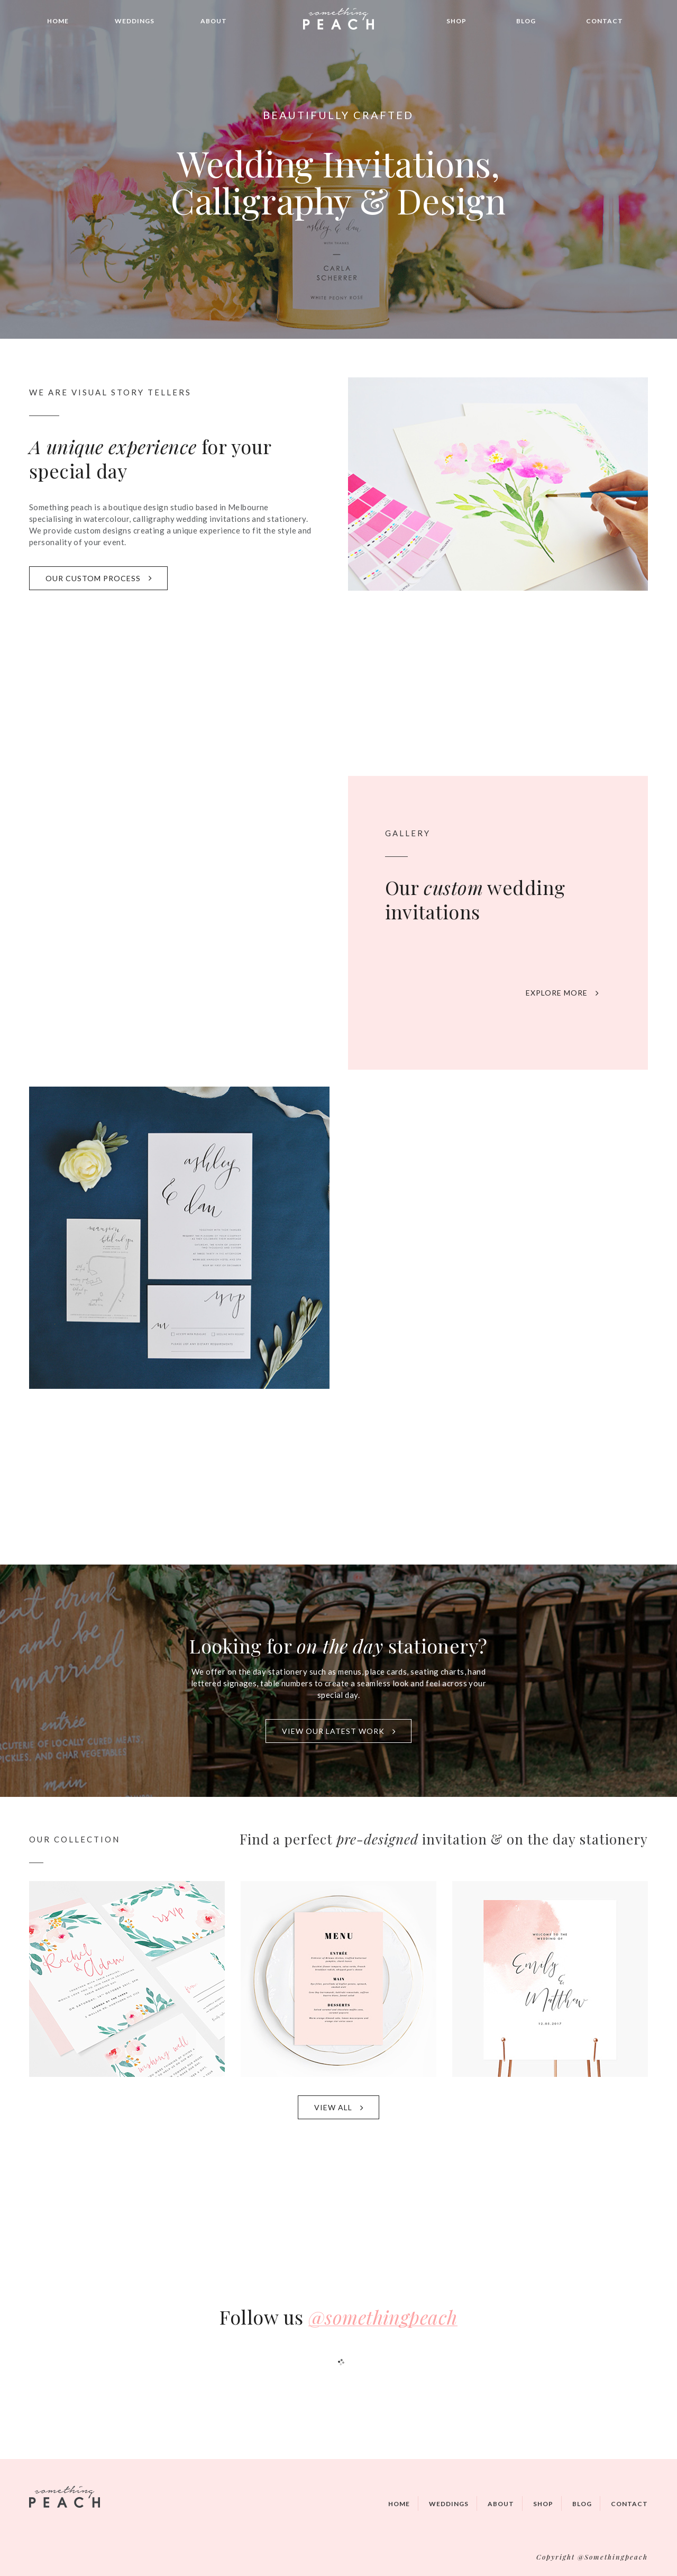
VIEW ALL (339, 2107)
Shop (456, 21)
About (213, 21)
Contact (604, 21)
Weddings (134, 21)
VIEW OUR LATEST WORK (339, 1731)
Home (58, 21)
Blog (526, 21)
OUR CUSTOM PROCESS (98, 578)
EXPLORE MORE (562, 992)
